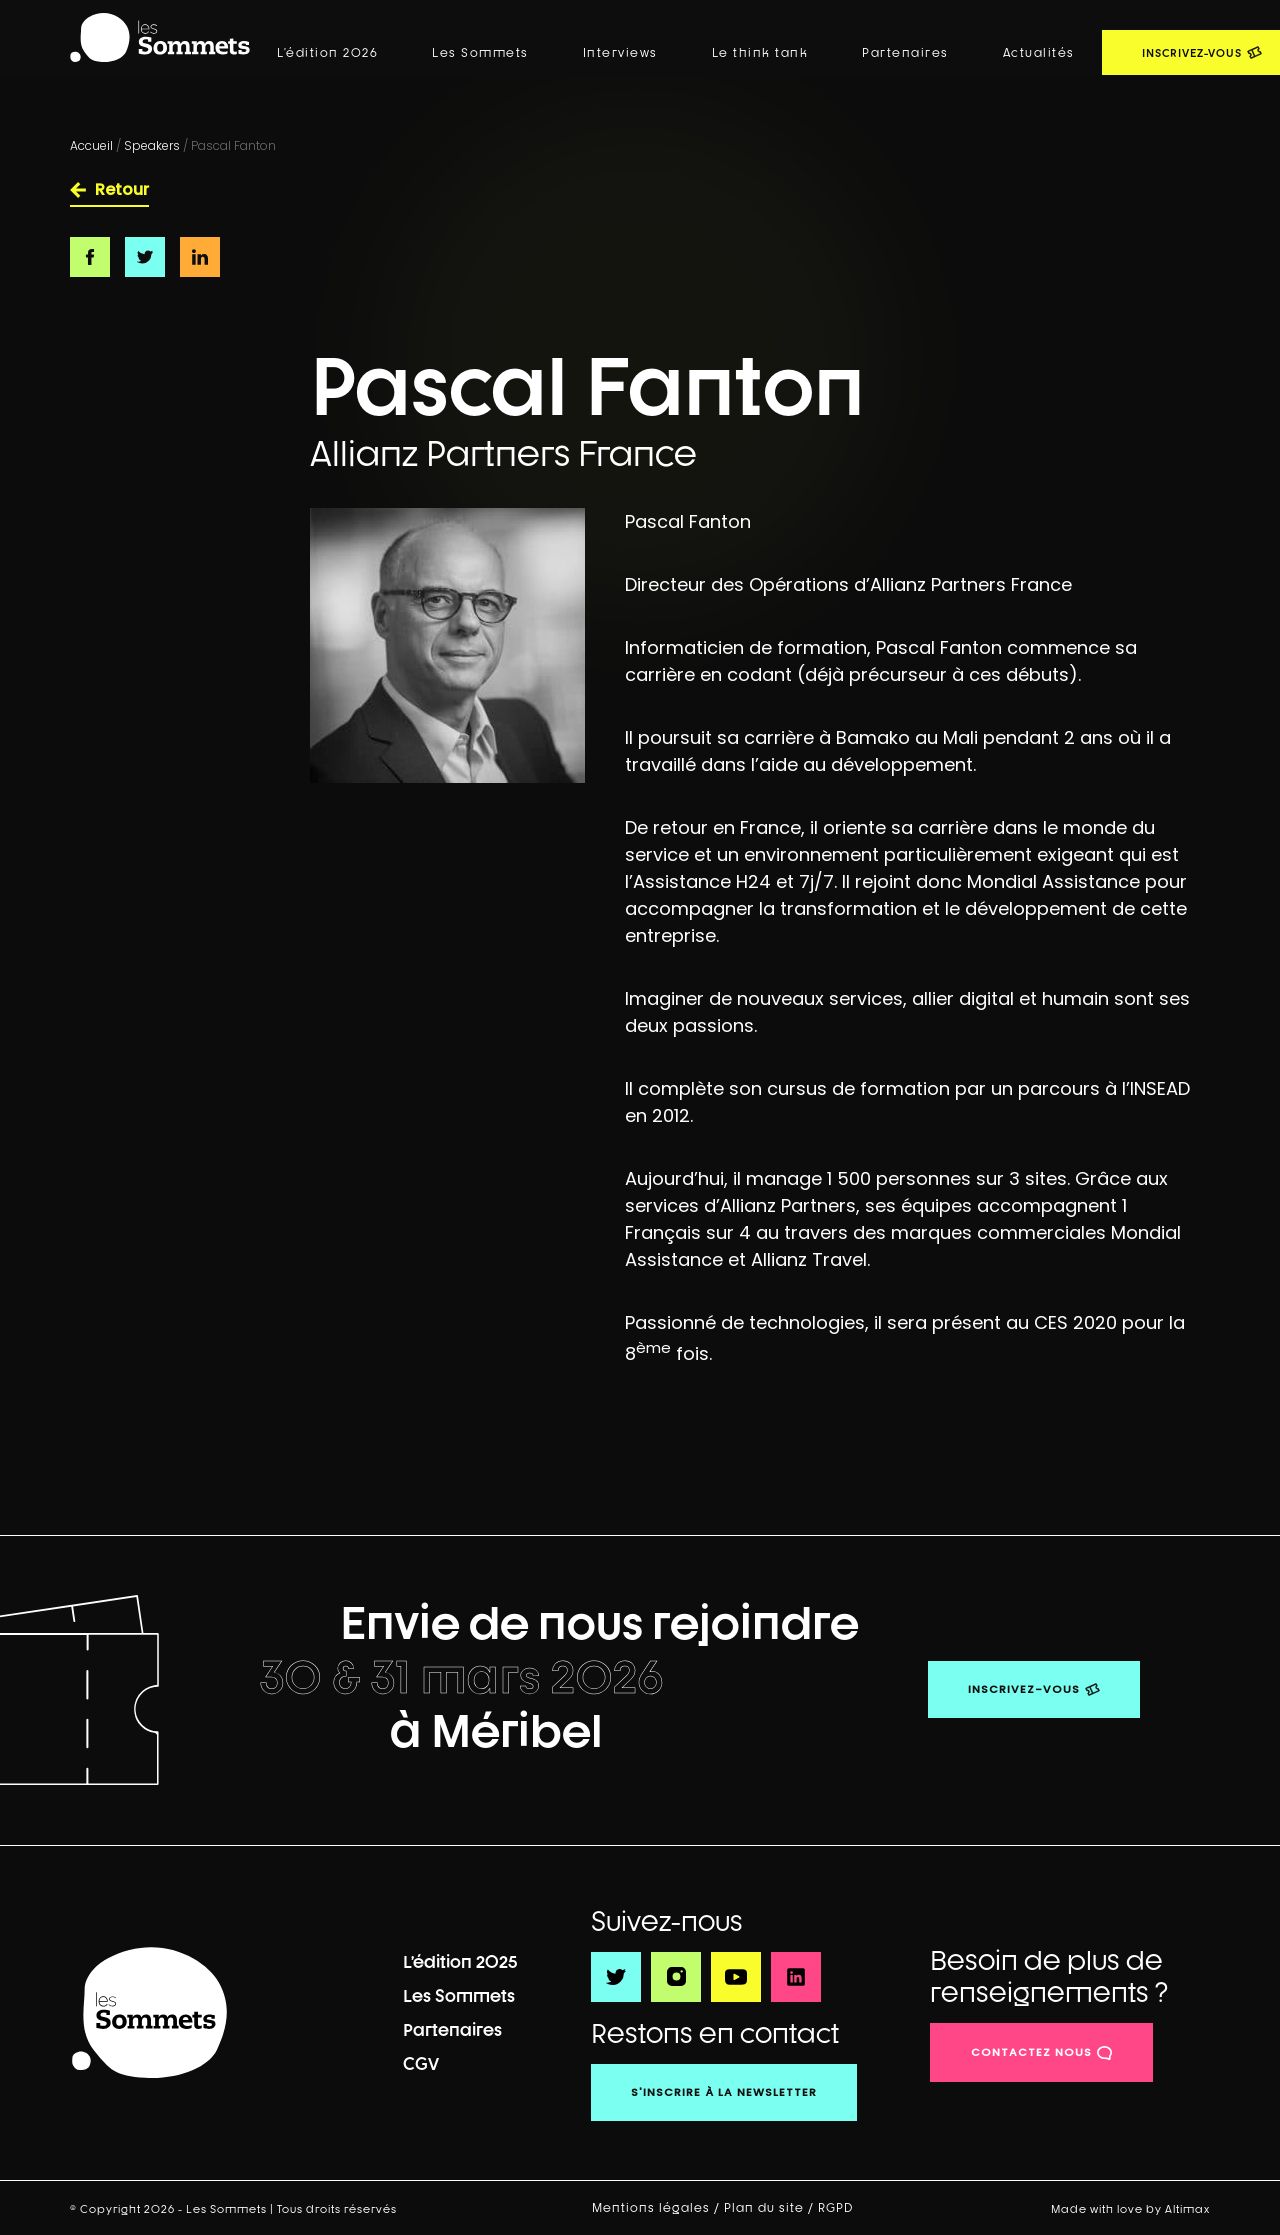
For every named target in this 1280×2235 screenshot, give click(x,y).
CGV (421, 2063)
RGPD (837, 2208)
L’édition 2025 (460, 1961)
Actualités (1039, 53)
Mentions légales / (658, 2208)
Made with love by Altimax (1130, 2208)
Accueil (91, 145)
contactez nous (1031, 2052)
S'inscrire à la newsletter (724, 2092)
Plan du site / (771, 2208)
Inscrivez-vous (1024, 1689)
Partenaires (905, 53)
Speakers (152, 145)
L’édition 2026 (327, 53)
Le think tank (760, 53)
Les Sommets (480, 53)
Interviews (620, 53)
